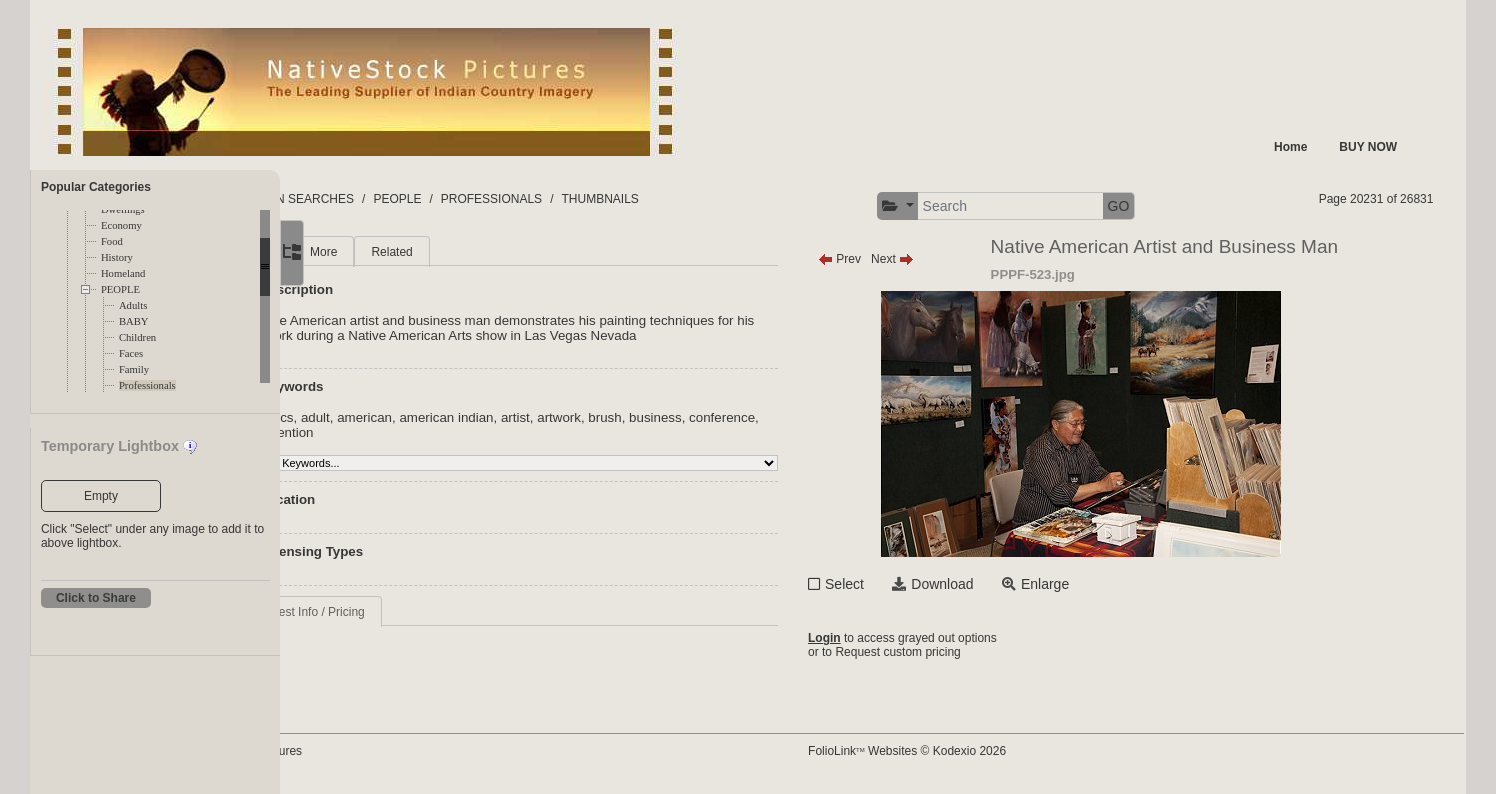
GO (1209, 206)
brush (716, 417)
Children (137, 337)
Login (914, 638)
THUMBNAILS (793, 199)
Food (112, 241)
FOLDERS (374, 199)
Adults (133, 305)
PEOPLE (120, 289)
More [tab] (435, 252)
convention (466, 432)
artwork (671, 417)
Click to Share (96, 598)
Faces (131, 353)
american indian (558, 417)
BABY (134, 321)
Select (934, 584)
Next (982, 259)
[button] (987, 206)
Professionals (147, 385)
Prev (929, 259)
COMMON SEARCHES (484, 199)
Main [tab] (375, 252)
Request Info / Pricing (419, 612)
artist (627, 417)
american (476, 417)
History (117, 257)
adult (427, 417)
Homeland (123, 273)
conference (394, 432)
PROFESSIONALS (684, 199)
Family (134, 369)
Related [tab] (503, 252)
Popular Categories (96, 187)
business (767, 417)
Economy (121, 225)
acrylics (383, 417)
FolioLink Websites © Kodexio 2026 (997, 751)
